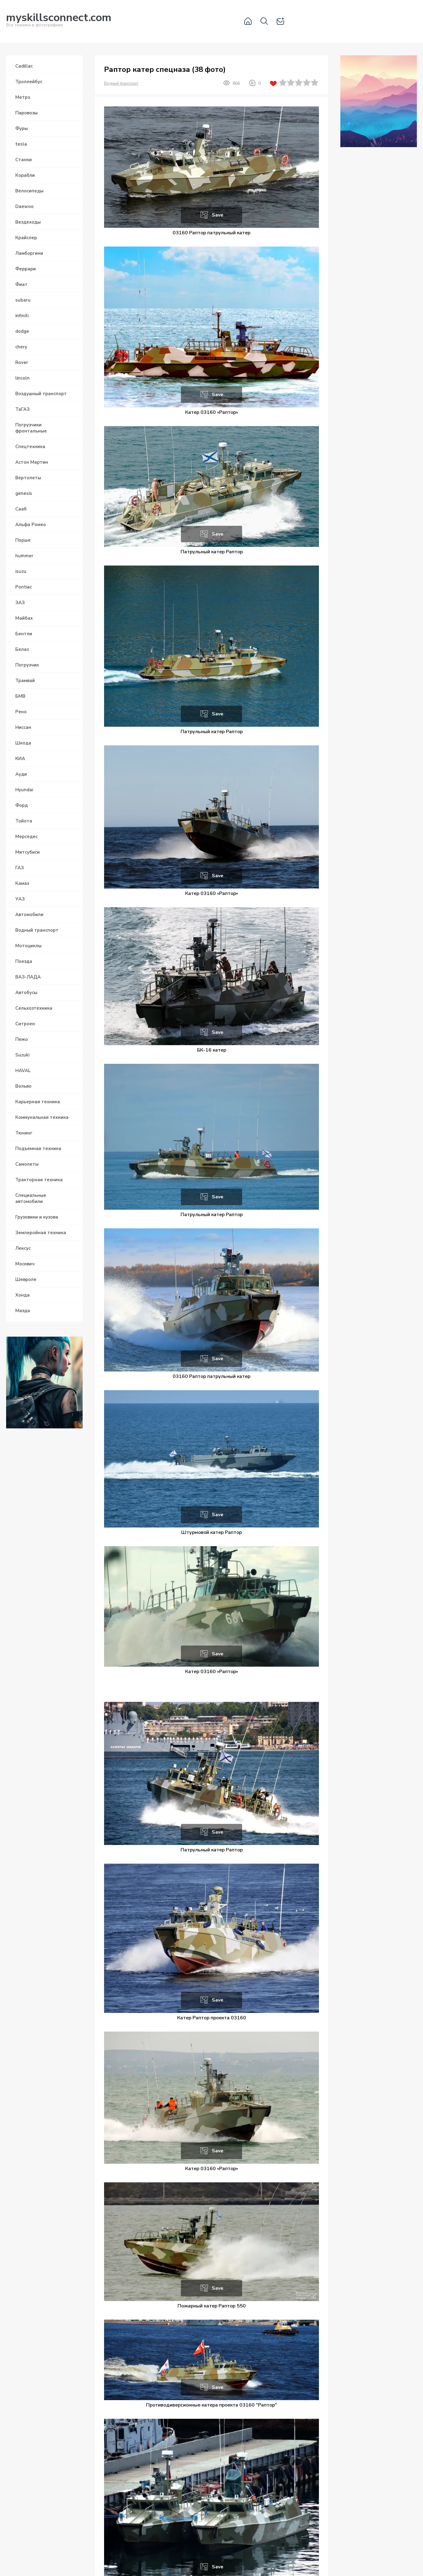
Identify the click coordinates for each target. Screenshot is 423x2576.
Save (217, 215)
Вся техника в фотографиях (58, 21)
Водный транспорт (121, 83)
